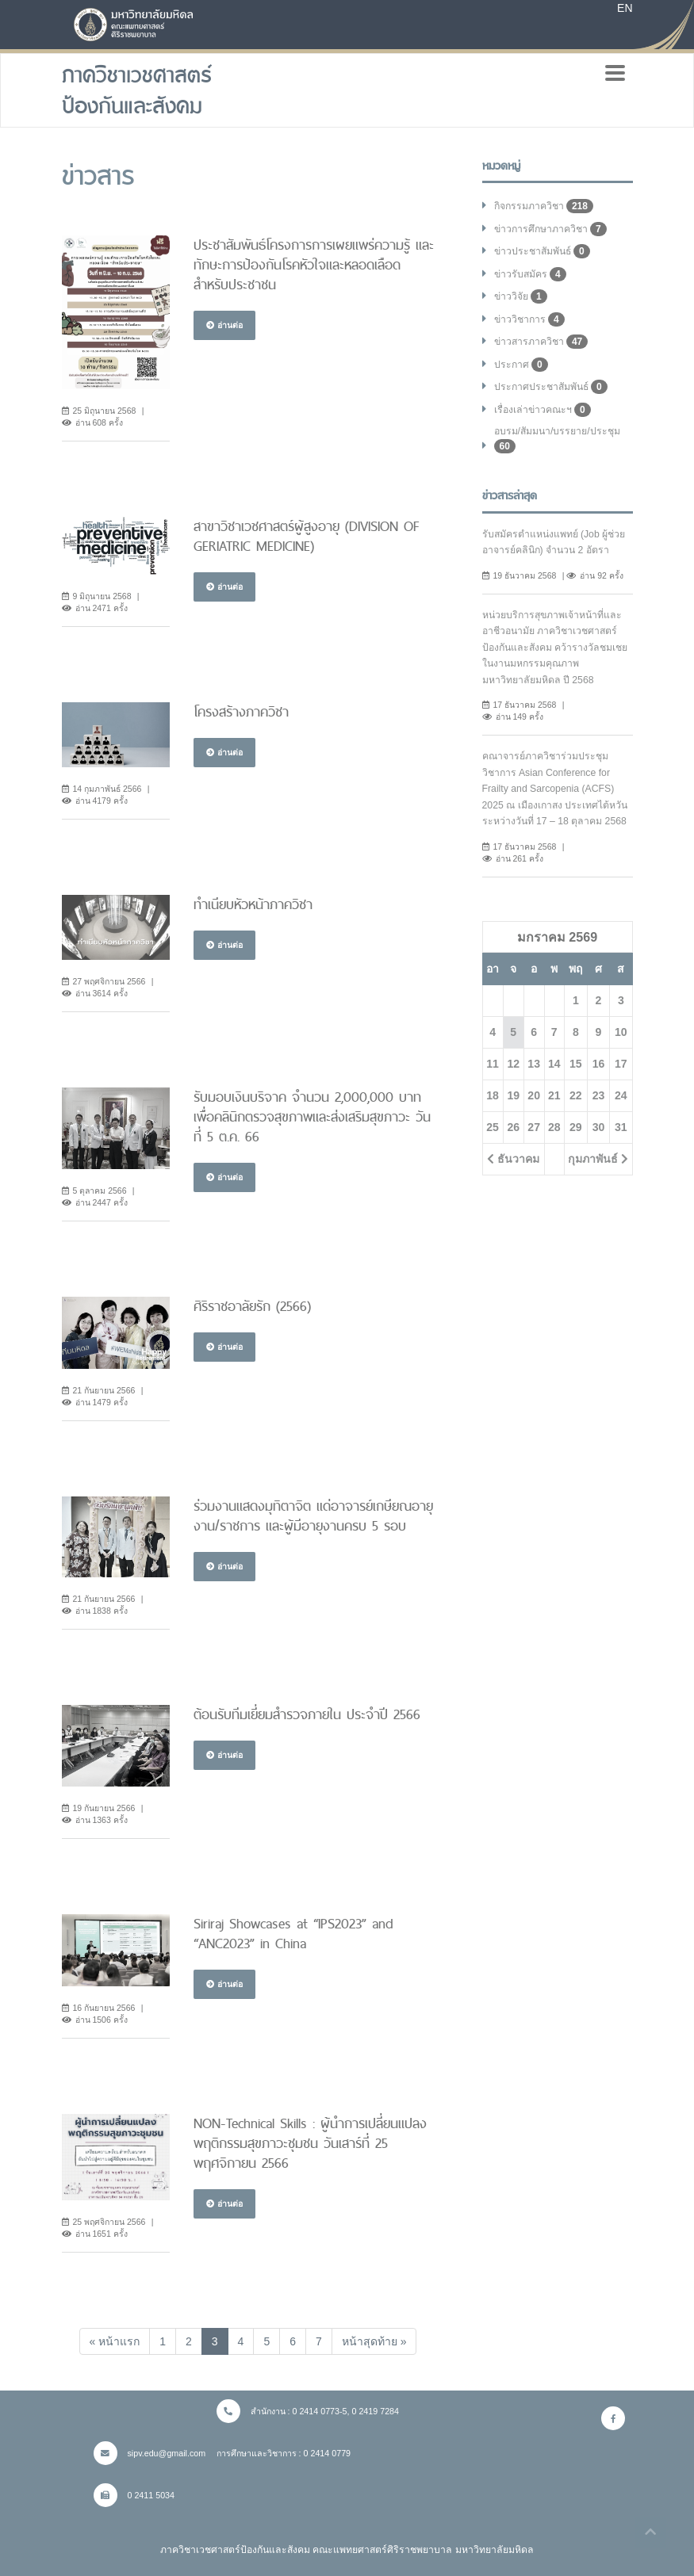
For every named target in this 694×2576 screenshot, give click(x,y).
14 (554, 1063)
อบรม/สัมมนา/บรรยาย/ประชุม (557, 439)
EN (624, 8)
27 (533, 1127)
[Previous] (115, 2341)
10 (621, 1032)
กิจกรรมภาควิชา (543, 206)
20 (533, 1095)
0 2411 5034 (134, 2495)
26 (513, 1127)
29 (575, 1127)
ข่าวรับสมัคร (530, 274)
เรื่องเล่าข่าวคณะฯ (542, 410)
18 (492, 1095)
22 (575, 1095)
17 (621, 1063)
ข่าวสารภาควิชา (541, 341)
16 (598, 1063)
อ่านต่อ (224, 325)
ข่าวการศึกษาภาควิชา (550, 229)
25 (492, 1127)
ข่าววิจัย (520, 296)
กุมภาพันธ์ (598, 1158)
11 (492, 1063)
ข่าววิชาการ (529, 319)
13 (533, 1063)
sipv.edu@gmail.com (150, 2453)
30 (598, 1127)
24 (621, 1095)
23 (598, 1095)
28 (554, 1127)
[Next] (374, 2341)
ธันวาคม (513, 1158)
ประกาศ (521, 364)
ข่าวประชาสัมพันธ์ (542, 251)
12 (513, 1063)
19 (513, 1095)
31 (621, 1127)
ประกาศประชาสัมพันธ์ (551, 387)
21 (554, 1095)
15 (575, 1063)
